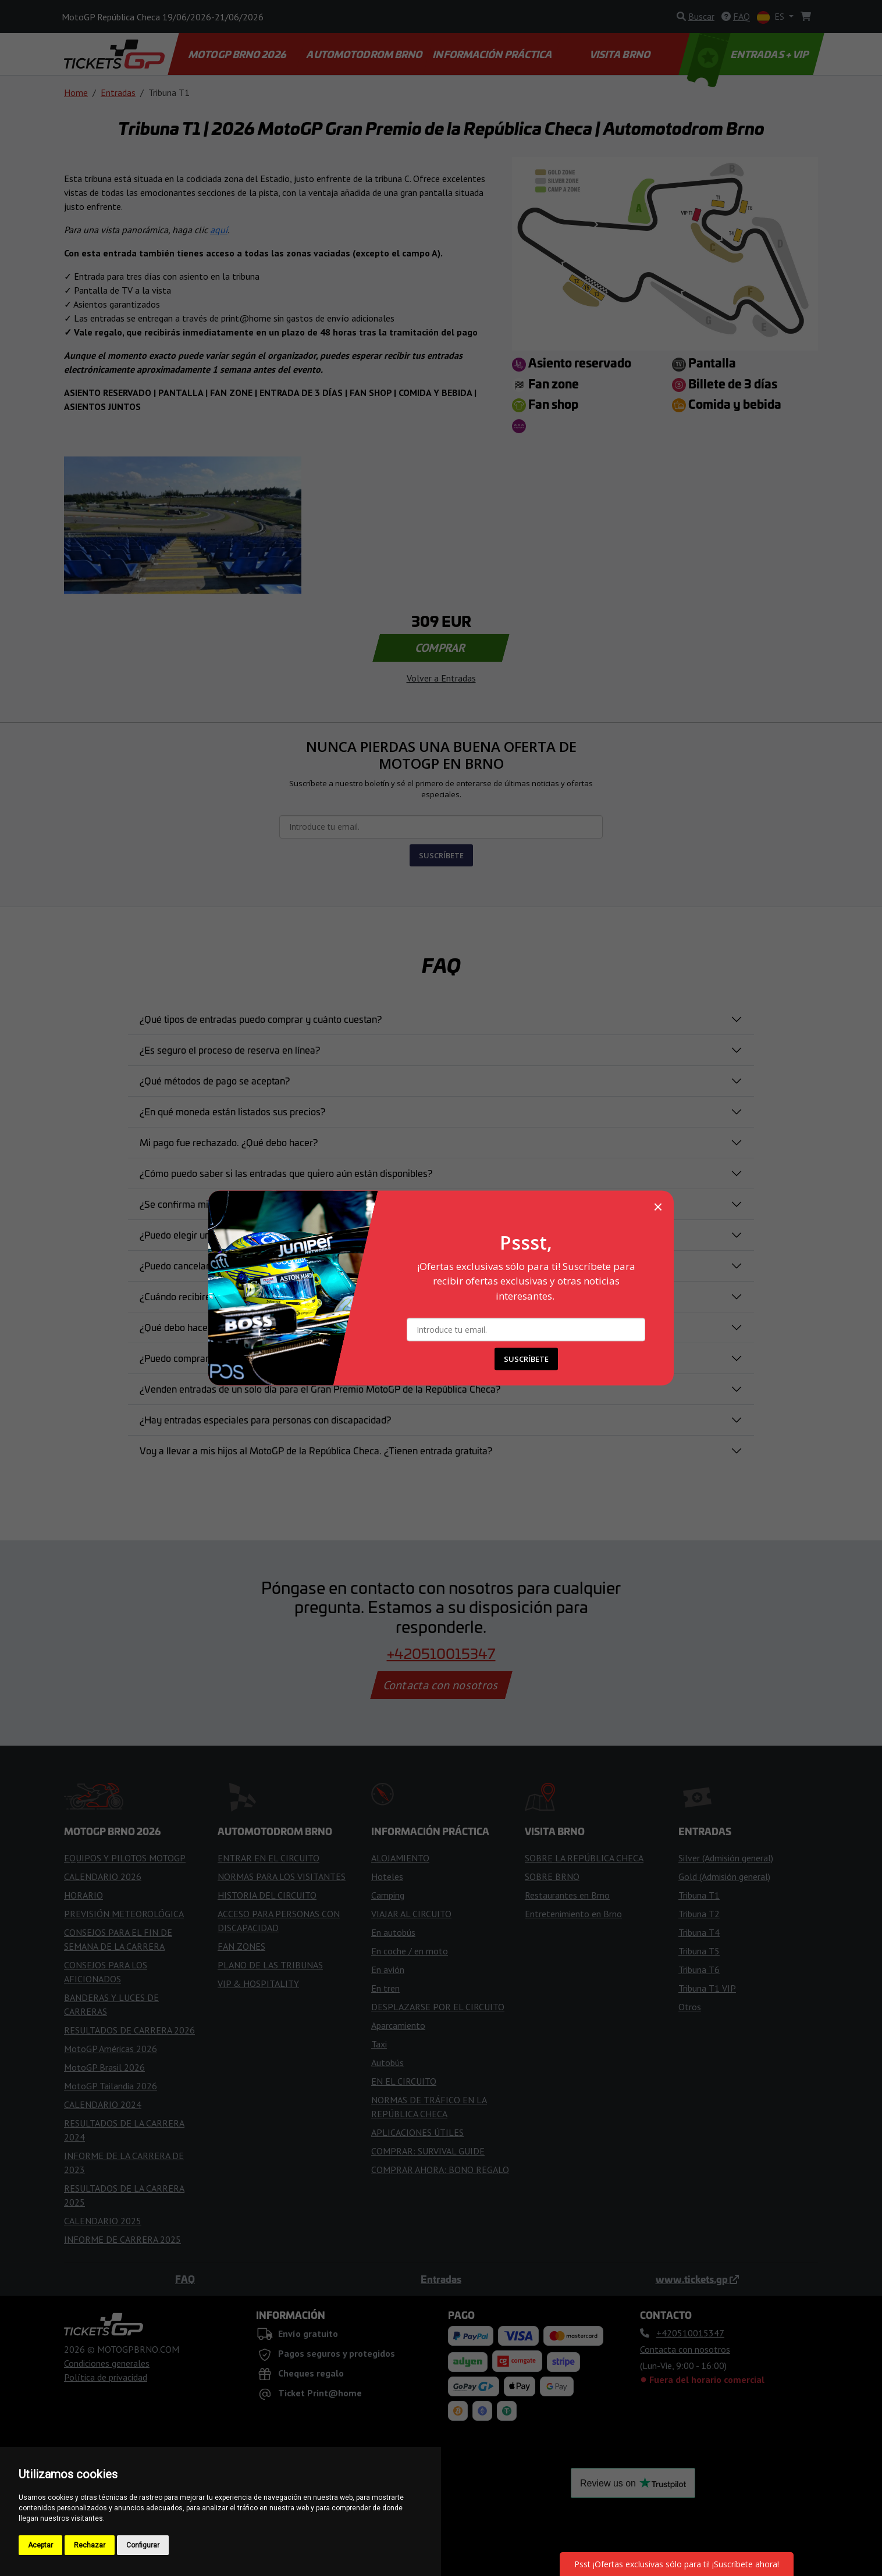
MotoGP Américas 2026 (110, 2048)
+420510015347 (441, 1653)
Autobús (387, 2062)
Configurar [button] (142, 2545)
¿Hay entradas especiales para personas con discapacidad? (265, 1419)
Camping (387, 1895)
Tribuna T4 (699, 1932)
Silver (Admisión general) (725, 1858)
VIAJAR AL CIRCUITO (411, 1913)
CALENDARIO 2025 (102, 2221)
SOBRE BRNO (552, 1876)
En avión (387, 1969)
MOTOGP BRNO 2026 (237, 54)
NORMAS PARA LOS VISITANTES (282, 1876)
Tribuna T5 (699, 1951)
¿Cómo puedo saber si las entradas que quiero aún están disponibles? (286, 1172)
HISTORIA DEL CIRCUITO (267, 1895)
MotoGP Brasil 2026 (104, 2067)
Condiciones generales (107, 2363)
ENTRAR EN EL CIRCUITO (268, 1858)
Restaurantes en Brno (567, 1895)
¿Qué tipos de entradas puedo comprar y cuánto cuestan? (261, 1018)
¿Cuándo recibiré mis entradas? (206, 1296)
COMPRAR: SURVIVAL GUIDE (428, 2151)
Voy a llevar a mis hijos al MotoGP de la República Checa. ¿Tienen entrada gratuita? (316, 1450)
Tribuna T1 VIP (707, 1988)
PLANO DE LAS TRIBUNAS (270, 1965)
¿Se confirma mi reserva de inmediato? (222, 1203)
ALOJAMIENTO (400, 1858)
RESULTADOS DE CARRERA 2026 (129, 2030)
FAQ (185, 2279)
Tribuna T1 (699, 1895)
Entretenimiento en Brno (573, 1913)
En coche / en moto (409, 1951)
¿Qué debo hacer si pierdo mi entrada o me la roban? (251, 1327)
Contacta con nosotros (441, 1685)
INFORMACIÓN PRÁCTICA (493, 54)
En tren (385, 1988)
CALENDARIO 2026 (102, 1876)
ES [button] (772, 17)
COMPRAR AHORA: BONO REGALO (440, 2169)
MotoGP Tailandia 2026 (110, 2086)
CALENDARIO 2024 (102, 2104)
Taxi (379, 2044)
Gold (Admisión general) (724, 1876)
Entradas (118, 92)
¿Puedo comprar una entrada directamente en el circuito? (260, 1357)
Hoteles (387, 1876)
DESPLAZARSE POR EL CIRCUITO (437, 2007)
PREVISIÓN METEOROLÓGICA (124, 1913)
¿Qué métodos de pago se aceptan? (215, 1080)
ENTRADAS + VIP (749, 54)
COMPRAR (441, 647)
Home (76, 92)
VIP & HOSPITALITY (258, 1983)
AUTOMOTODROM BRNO (365, 54)
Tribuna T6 (699, 1969)
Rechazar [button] (89, 2545)
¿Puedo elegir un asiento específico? (216, 1234)
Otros (689, 2007)
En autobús (393, 1932)
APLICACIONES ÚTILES (417, 2132)
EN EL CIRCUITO (403, 2081)
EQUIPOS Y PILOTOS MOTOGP (125, 1858)
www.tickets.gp (697, 2279)
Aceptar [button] (40, 2545)
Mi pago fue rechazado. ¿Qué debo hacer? (229, 1142)
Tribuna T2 (699, 1913)
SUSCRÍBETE (441, 855)
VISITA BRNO (621, 54)
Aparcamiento (398, 2025)
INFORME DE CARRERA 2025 (122, 2239)
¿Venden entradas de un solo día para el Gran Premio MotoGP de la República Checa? (320, 1388)
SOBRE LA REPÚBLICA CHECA (584, 1858)
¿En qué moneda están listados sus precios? (232, 1111)
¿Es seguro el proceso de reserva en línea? (230, 1049)
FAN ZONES (241, 1946)
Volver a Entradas (441, 678)
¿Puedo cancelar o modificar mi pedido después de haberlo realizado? (287, 1265)
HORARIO (83, 1895)
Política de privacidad (105, 2377)
